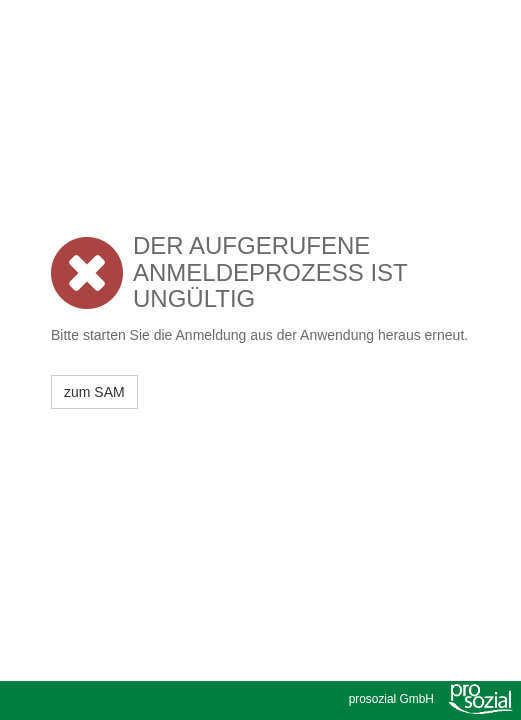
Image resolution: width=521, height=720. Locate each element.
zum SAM (94, 392)
